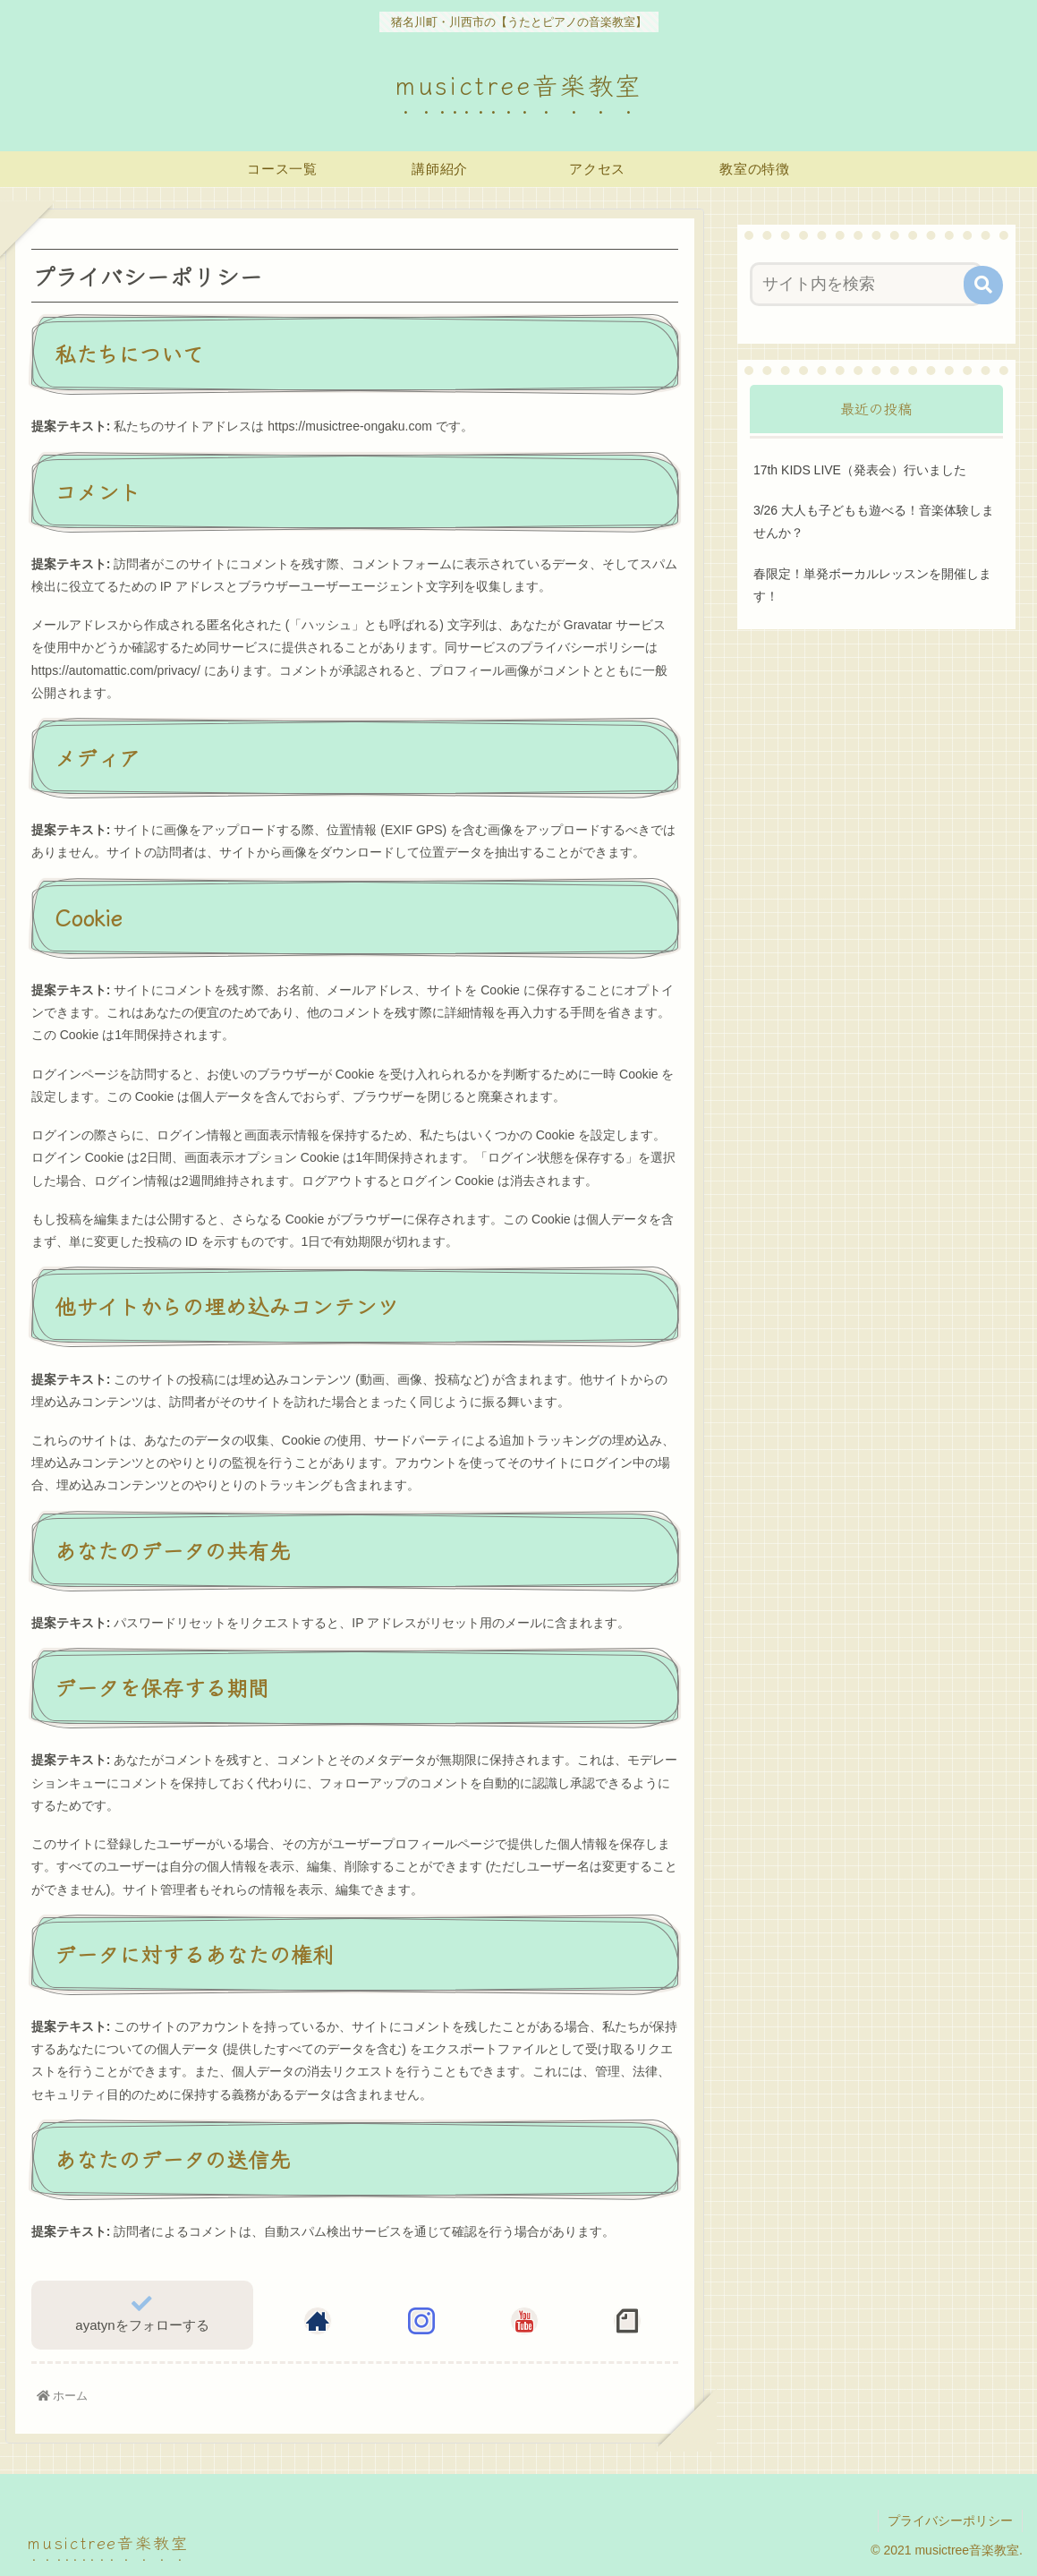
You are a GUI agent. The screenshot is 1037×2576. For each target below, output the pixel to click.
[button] (983, 285)
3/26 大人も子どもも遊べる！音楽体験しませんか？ (873, 521)
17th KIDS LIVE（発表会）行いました (859, 470)
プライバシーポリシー (950, 2520)
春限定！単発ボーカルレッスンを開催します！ (872, 585)
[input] (866, 284)
